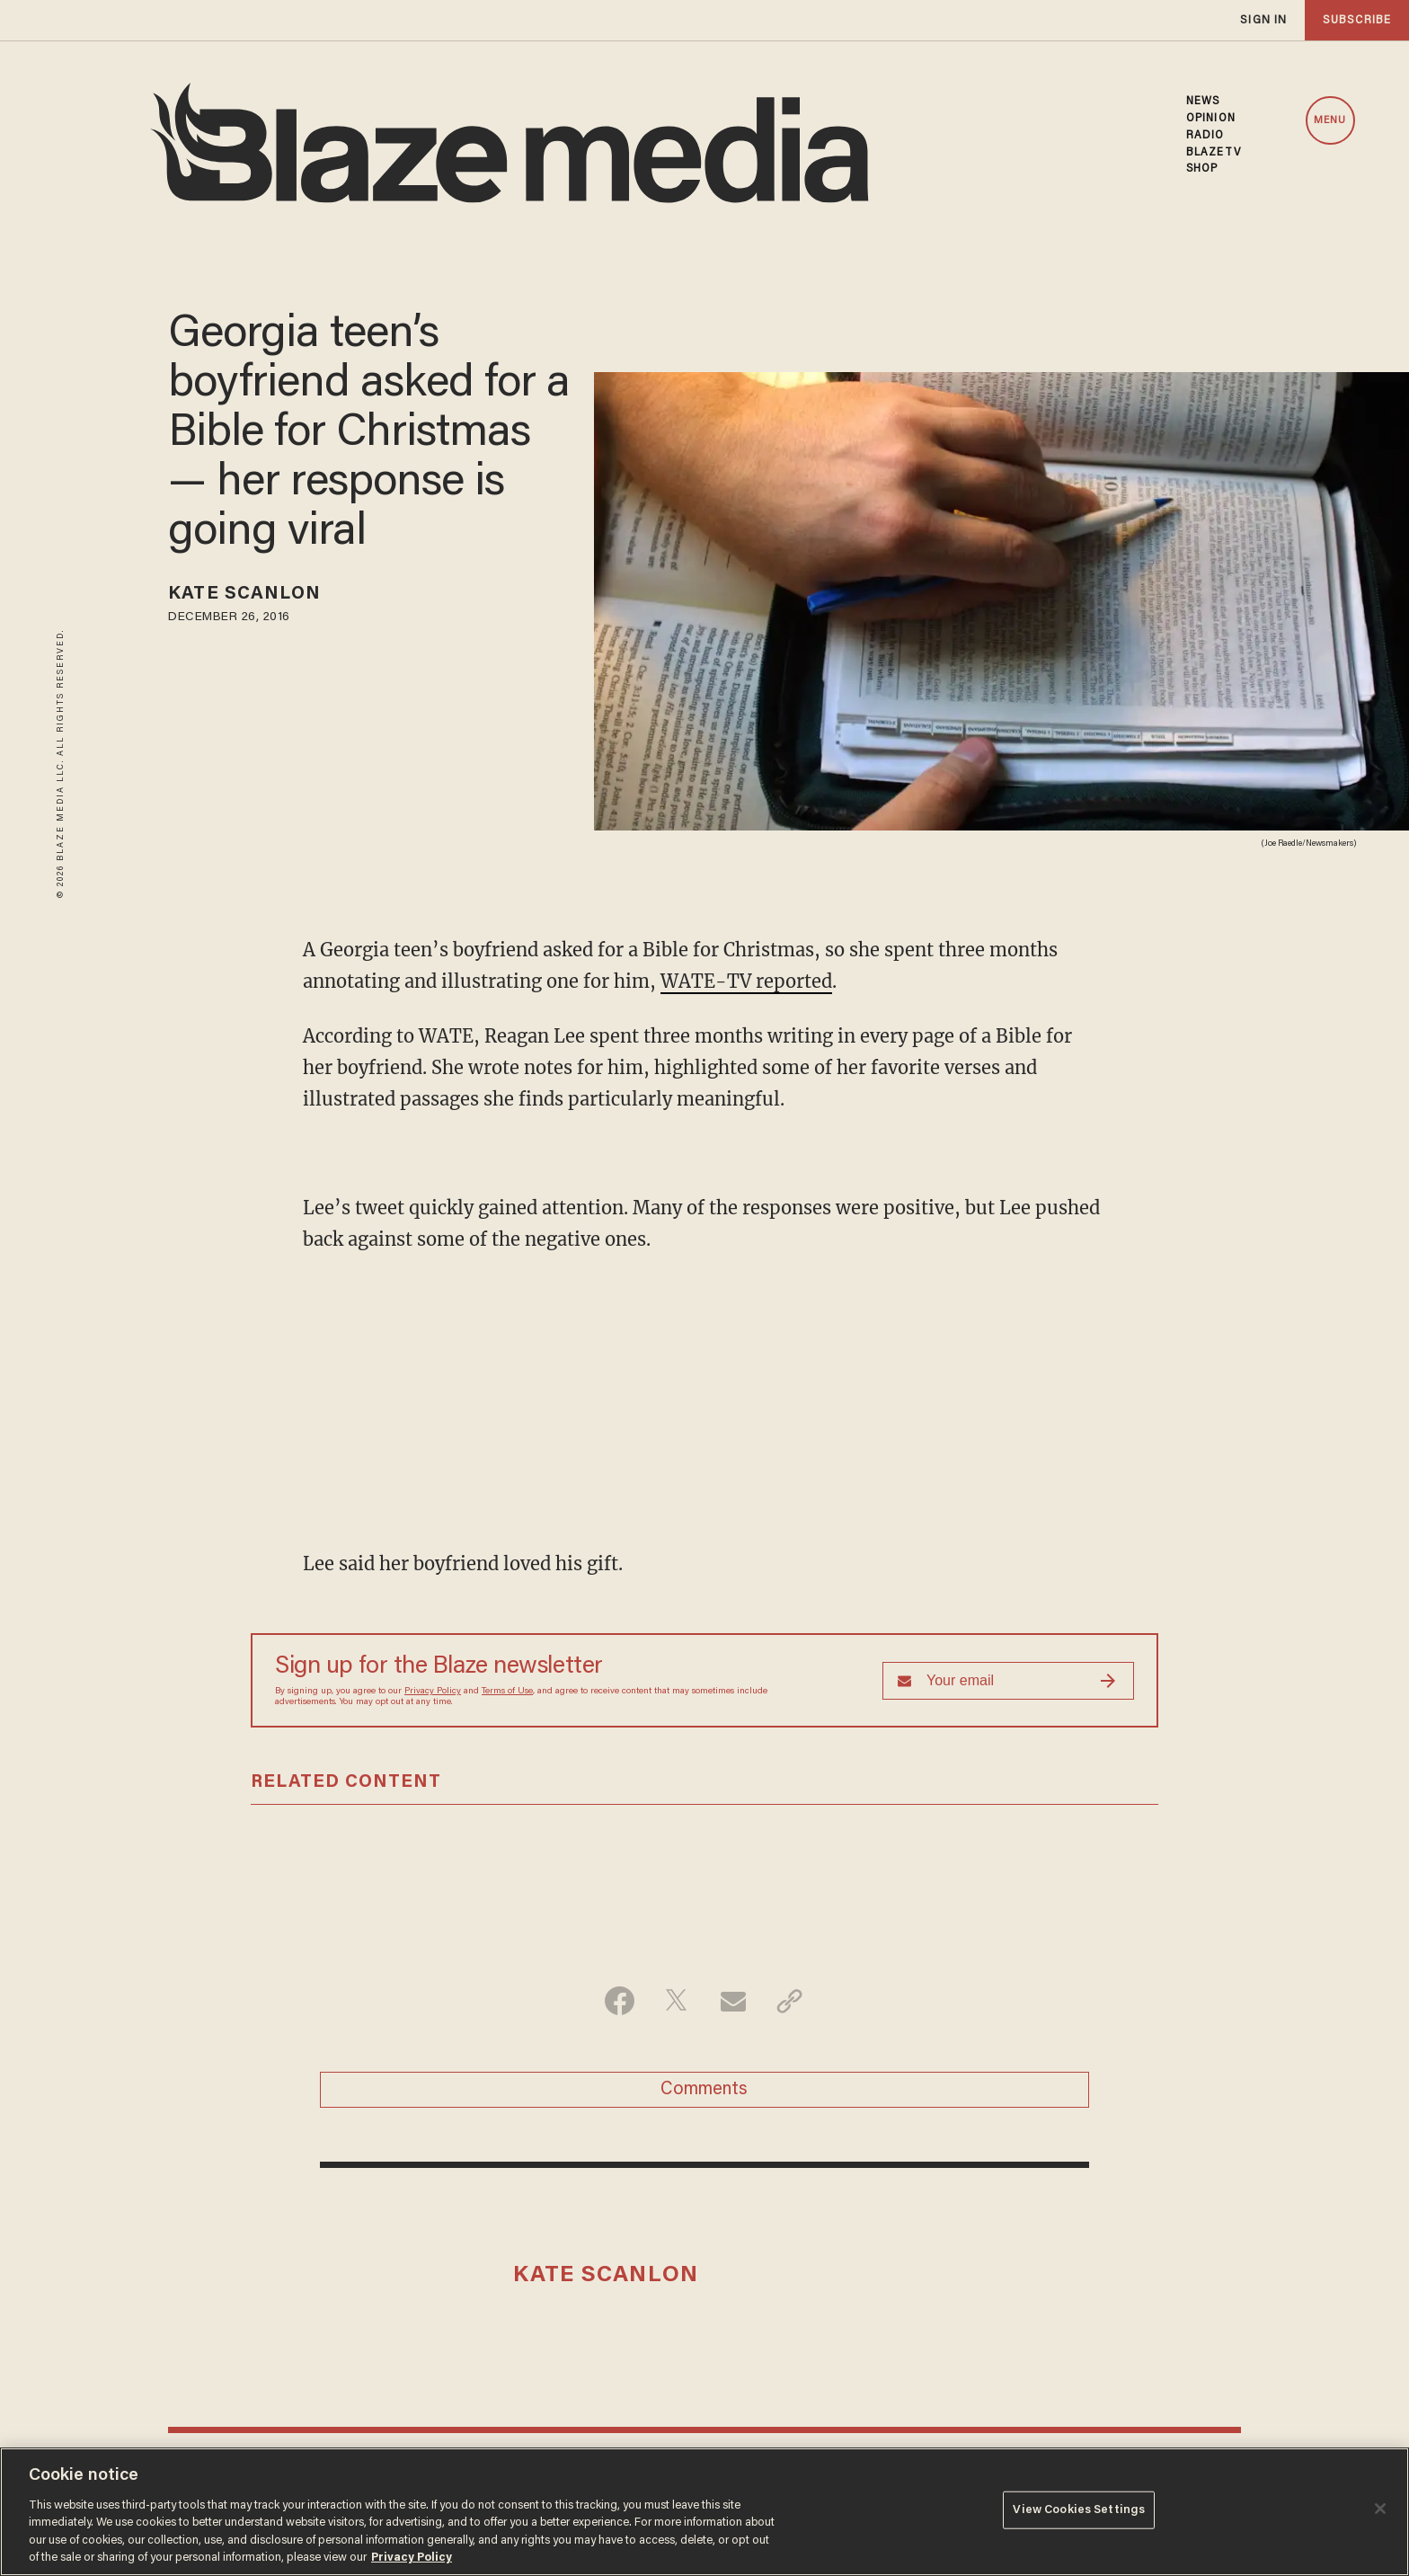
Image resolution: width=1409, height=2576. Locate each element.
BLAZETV (1213, 152)
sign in (1263, 20)
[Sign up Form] (1008, 1681)
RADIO (1205, 135)
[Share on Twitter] (676, 2000)
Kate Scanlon (244, 594)
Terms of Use (507, 1691)
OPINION (1211, 118)
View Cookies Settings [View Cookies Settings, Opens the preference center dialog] (1079, 2510)
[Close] (1380, 2508)
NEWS (1202, 101)
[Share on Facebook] (619, 2000)
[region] (704, 2511)
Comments (704, 2090)
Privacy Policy (432, 1691)
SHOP (1202, 169)
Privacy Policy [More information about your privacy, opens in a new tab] (411, 2557)
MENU (1330, 120)
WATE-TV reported (746, 981)
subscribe (1357, 20)
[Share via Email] (733, 2000)
